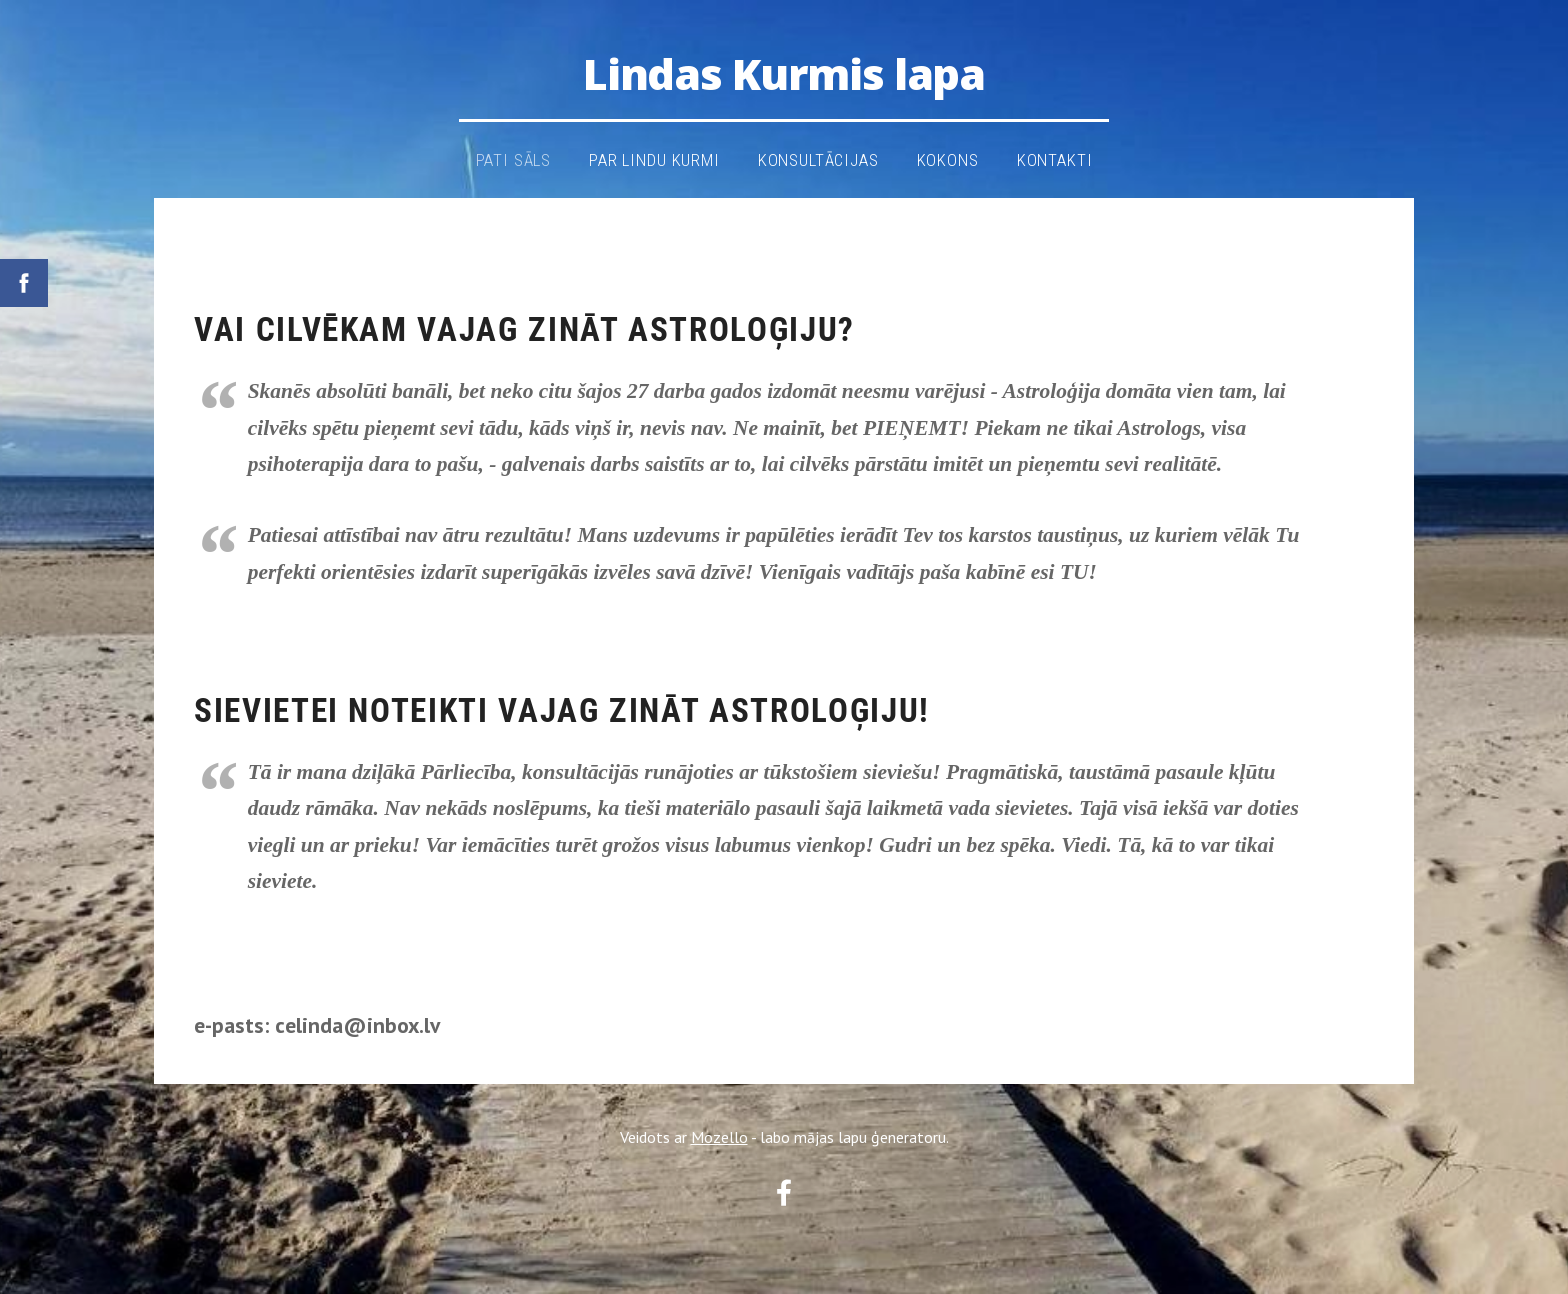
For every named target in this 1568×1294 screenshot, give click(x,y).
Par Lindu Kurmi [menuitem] (654, 160)
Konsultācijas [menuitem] (818, 160)
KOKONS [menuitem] (948, 160)
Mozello (719, 1137)
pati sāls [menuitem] (514, 160)
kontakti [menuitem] (1055, 160)
